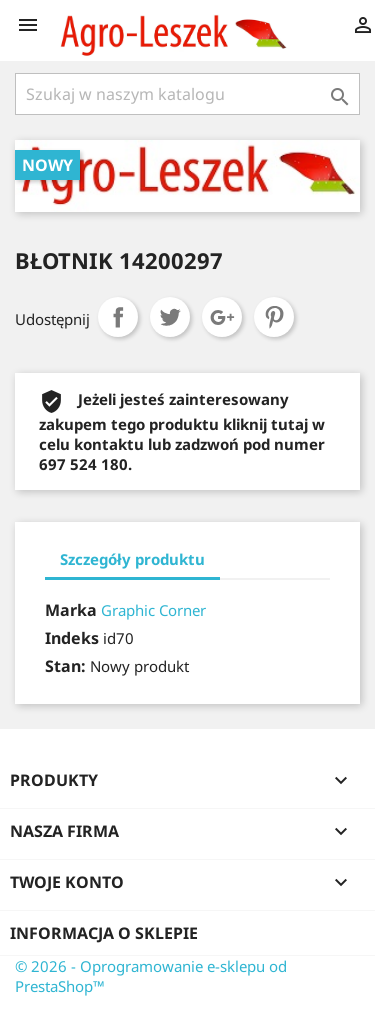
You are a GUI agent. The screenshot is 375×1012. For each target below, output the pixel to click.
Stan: (65, 666)
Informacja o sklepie (104, 933)
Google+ (222, 317)
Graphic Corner (153, 610)
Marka (71, 610)
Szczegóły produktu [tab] (132, 559)
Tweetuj (170, 317)
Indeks (72, 638)
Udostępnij (118, 317)
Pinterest (274, 317)
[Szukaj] (187, 94)
